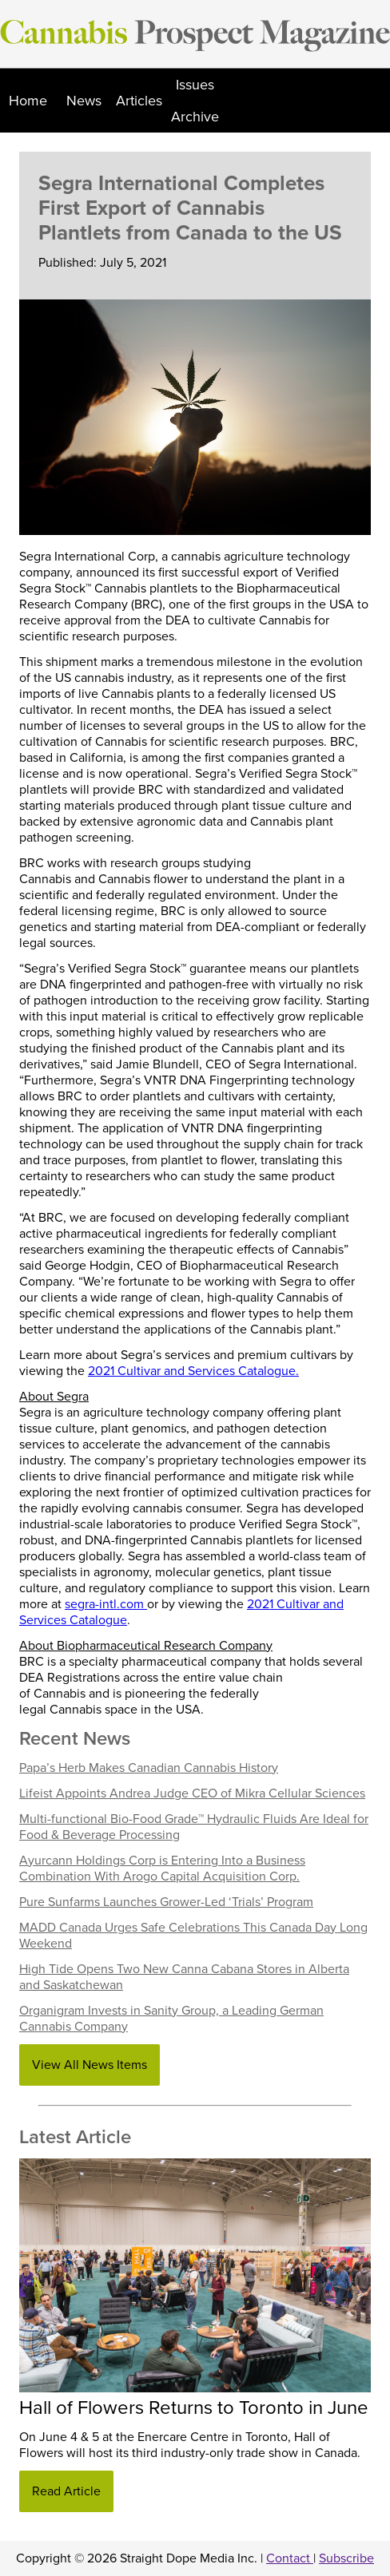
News (83, 100)
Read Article (66, 2491)
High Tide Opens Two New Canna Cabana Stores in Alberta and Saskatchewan (184, 1977)
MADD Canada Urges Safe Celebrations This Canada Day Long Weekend (193, 1936)
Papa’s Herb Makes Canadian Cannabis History (148, 1768)
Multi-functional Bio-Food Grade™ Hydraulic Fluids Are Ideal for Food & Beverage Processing (193, 1827)
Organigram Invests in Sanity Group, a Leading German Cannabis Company (171, 2019)
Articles (139, 100)
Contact (289, 2558)
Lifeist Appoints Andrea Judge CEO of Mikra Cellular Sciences (192, 1793)
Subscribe (346, 2558)
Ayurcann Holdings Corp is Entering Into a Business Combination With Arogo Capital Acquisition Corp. (162, 1868)
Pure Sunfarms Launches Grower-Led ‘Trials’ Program (166, 1902)
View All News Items (89, 2065)
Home (28, 100)
